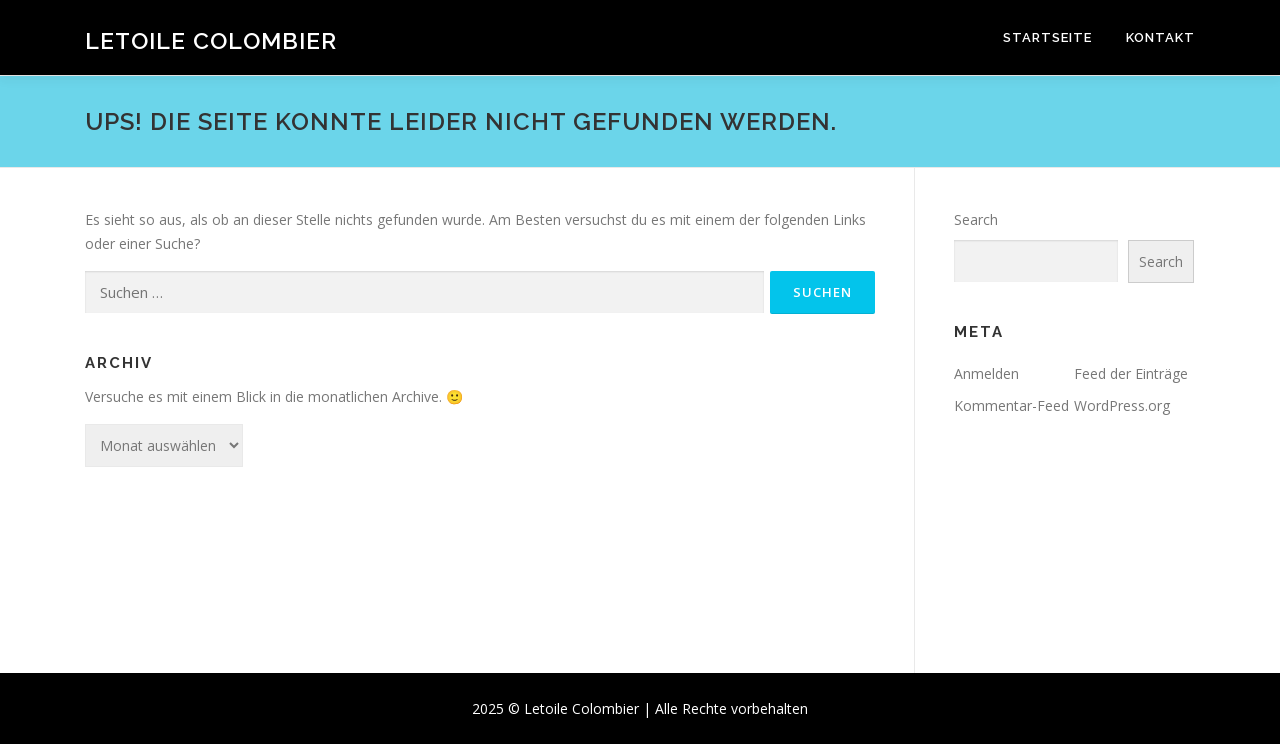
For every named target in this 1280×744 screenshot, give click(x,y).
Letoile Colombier (211, 40)
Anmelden (986, 373)
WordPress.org (1122, 405)
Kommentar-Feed (1011, 405)
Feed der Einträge (1131, 373)
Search (976, 219)
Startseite (1047, 37)
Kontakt (1160, 37)
